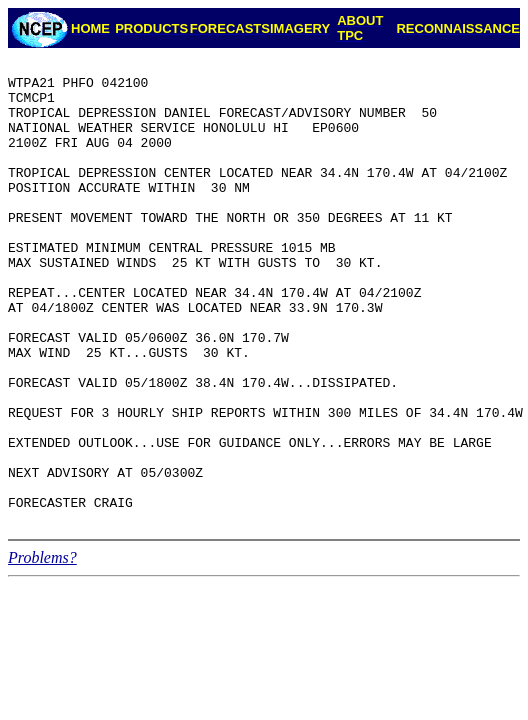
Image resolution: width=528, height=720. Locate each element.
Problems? (42, 650)
